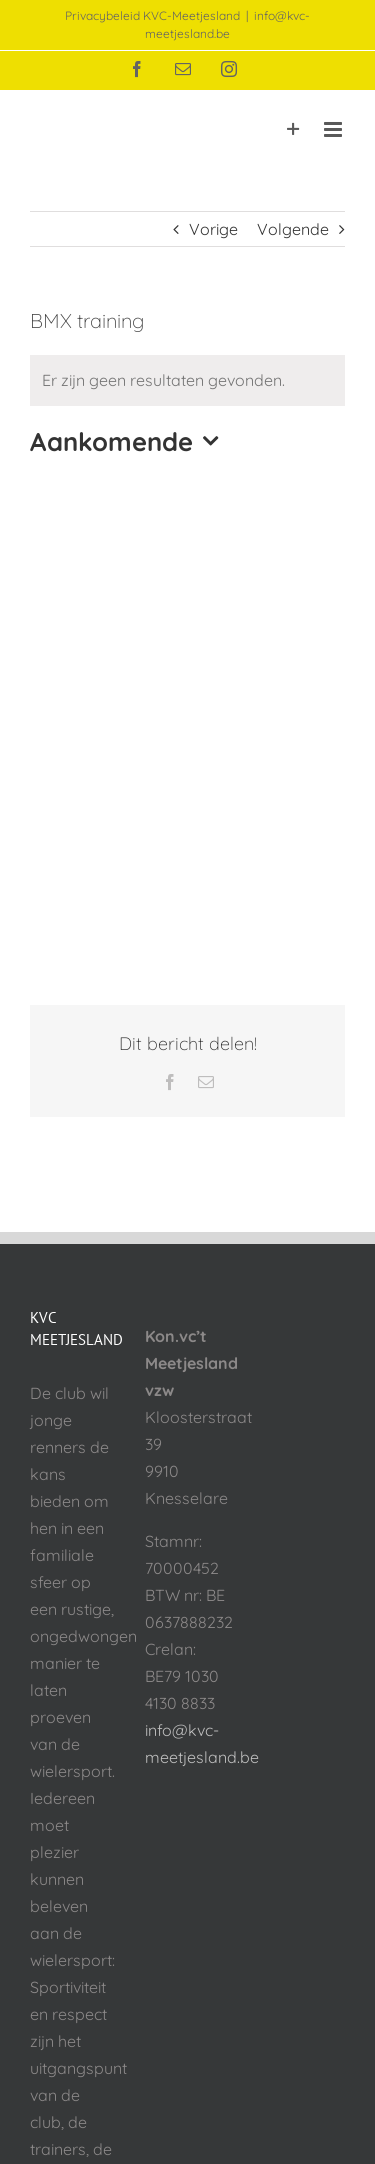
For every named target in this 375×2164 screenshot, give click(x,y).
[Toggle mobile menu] (334, 129)
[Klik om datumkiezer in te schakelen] (129, 441)
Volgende (293, 229)
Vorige (213, 229)
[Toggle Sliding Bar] (293, 129)
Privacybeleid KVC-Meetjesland (152, 15)
